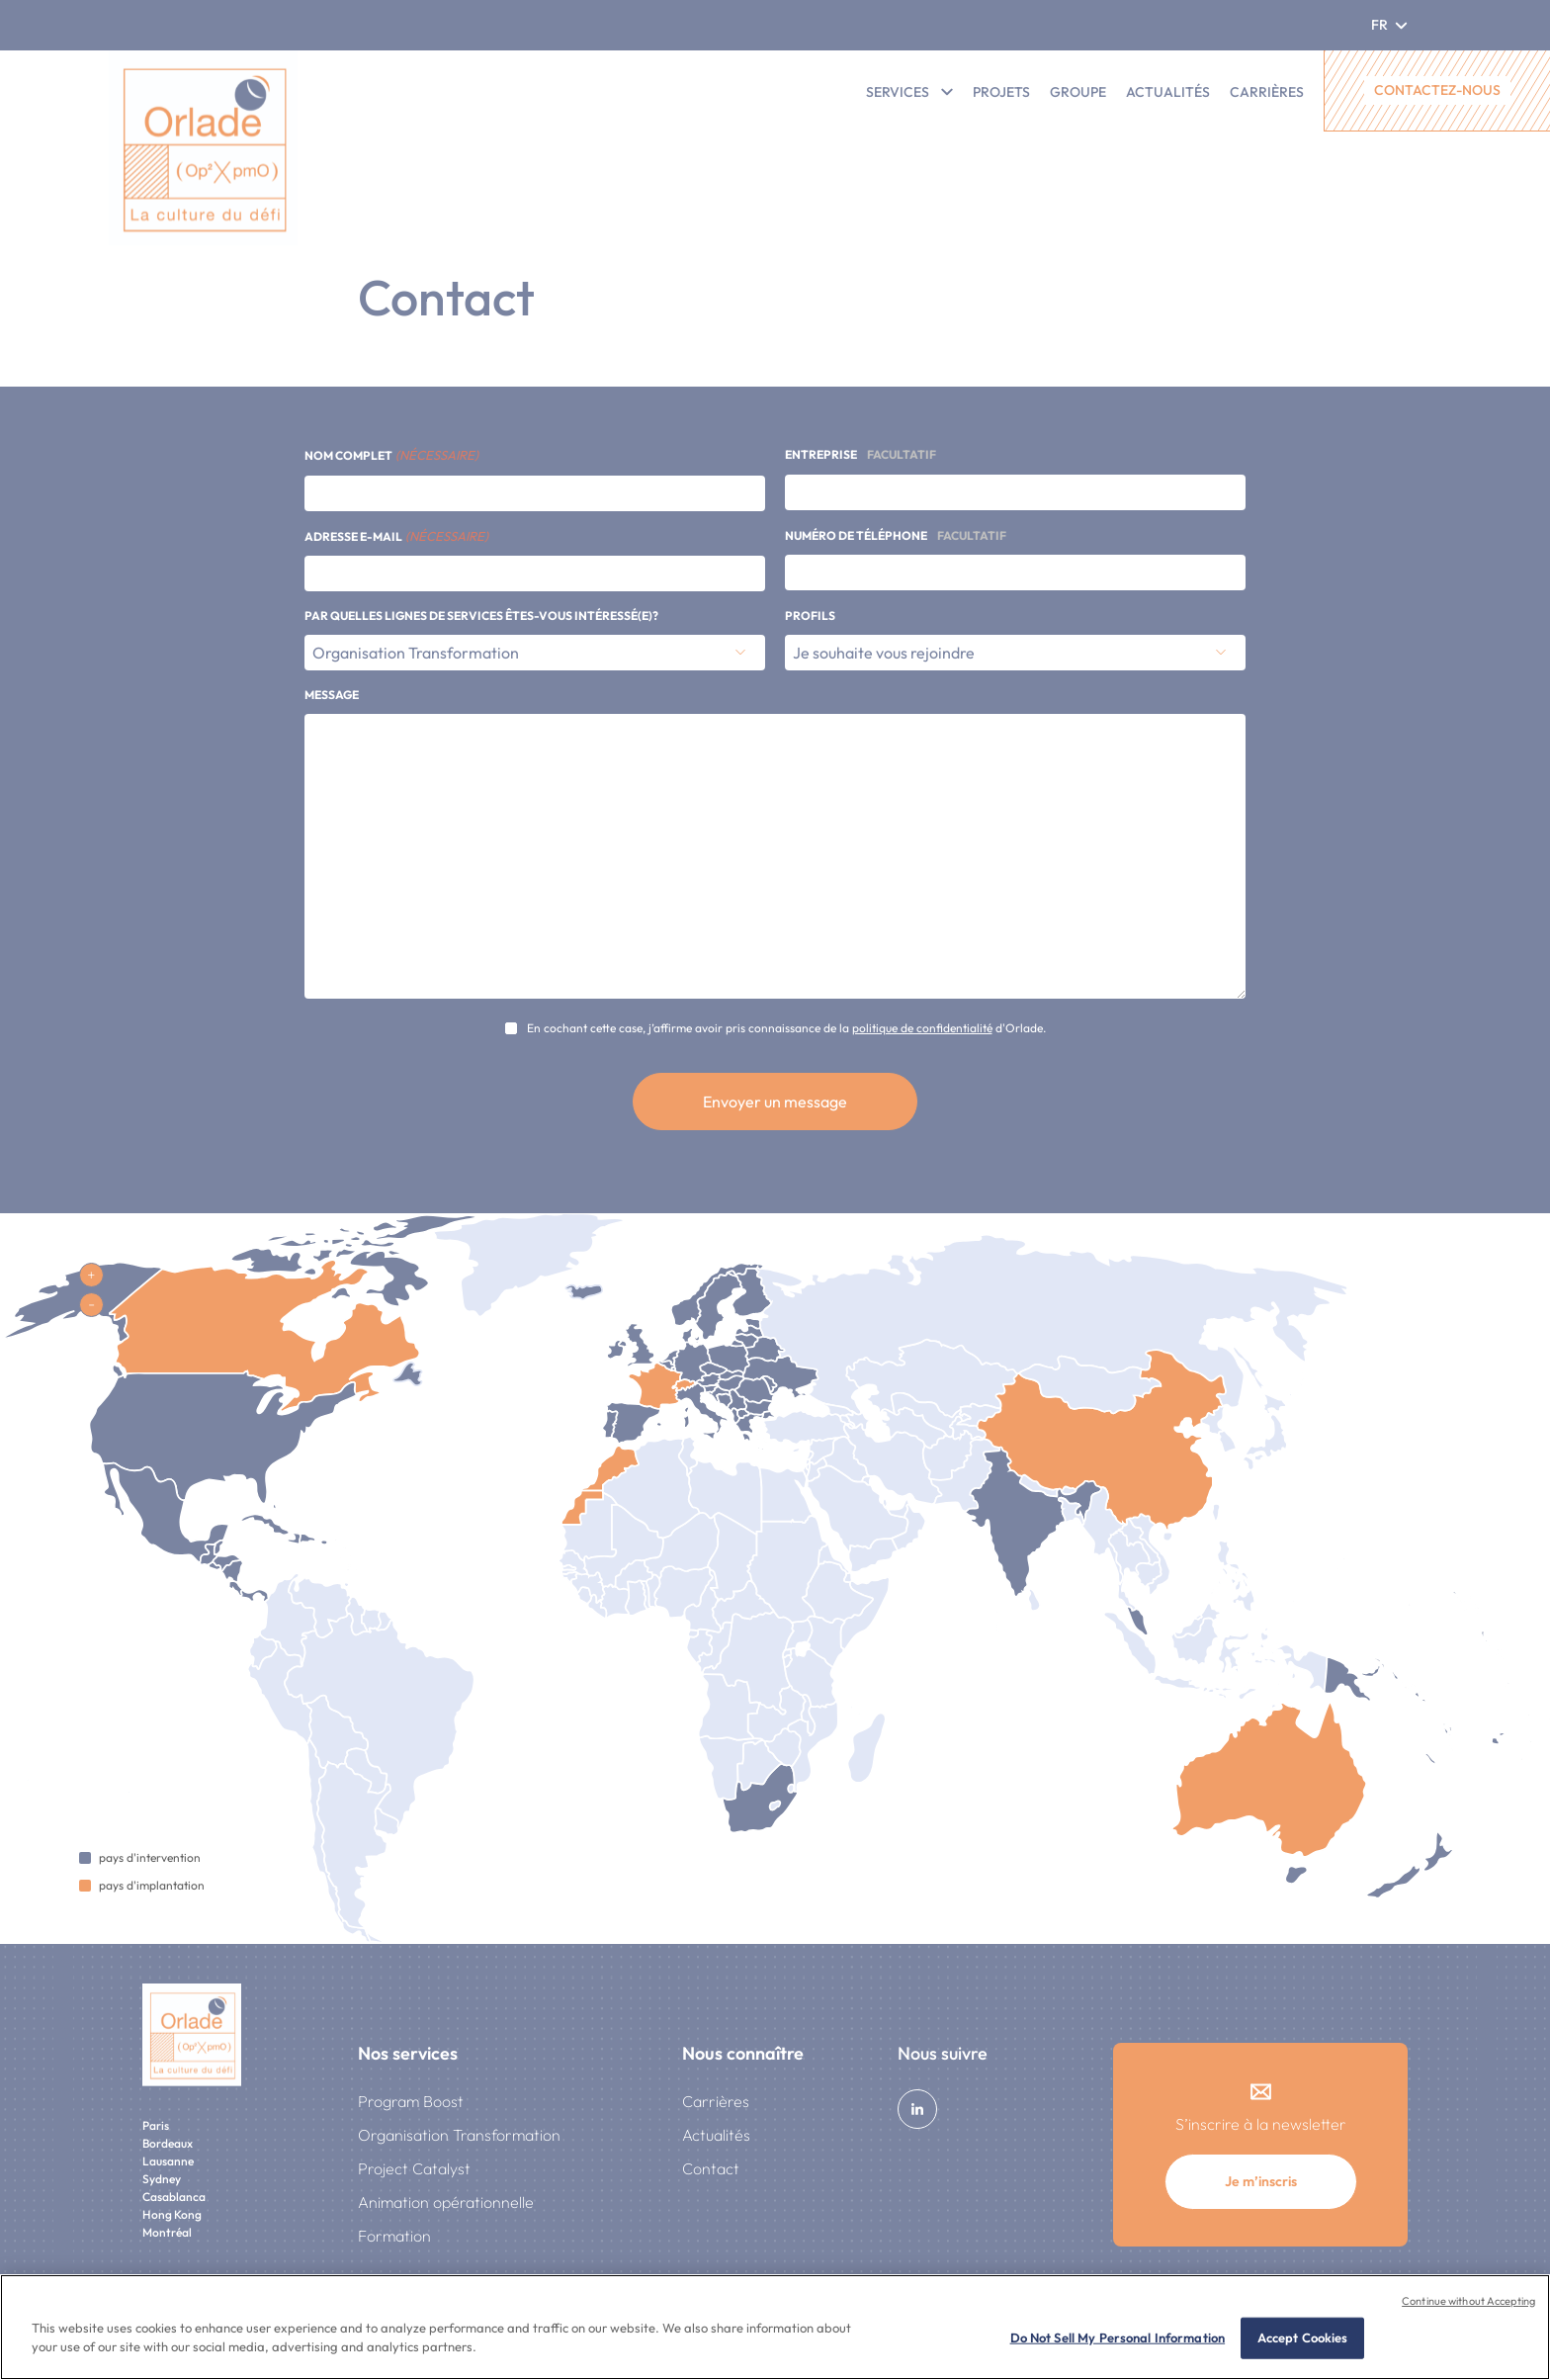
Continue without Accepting (1468, 2301)
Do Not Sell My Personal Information (1118, 2337)
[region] (775, 2327)
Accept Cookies (1302, 2337)
